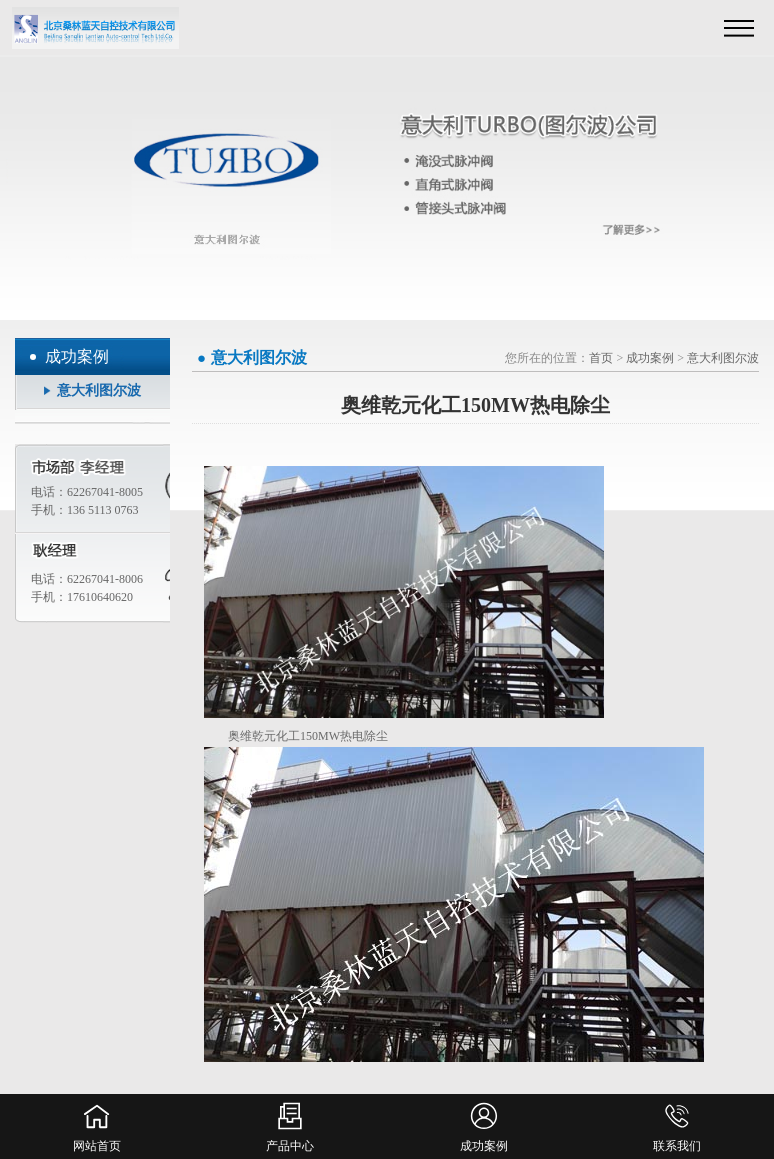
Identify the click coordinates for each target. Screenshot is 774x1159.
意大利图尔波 (99, 390)
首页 (601, 358)
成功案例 (650, 358)
